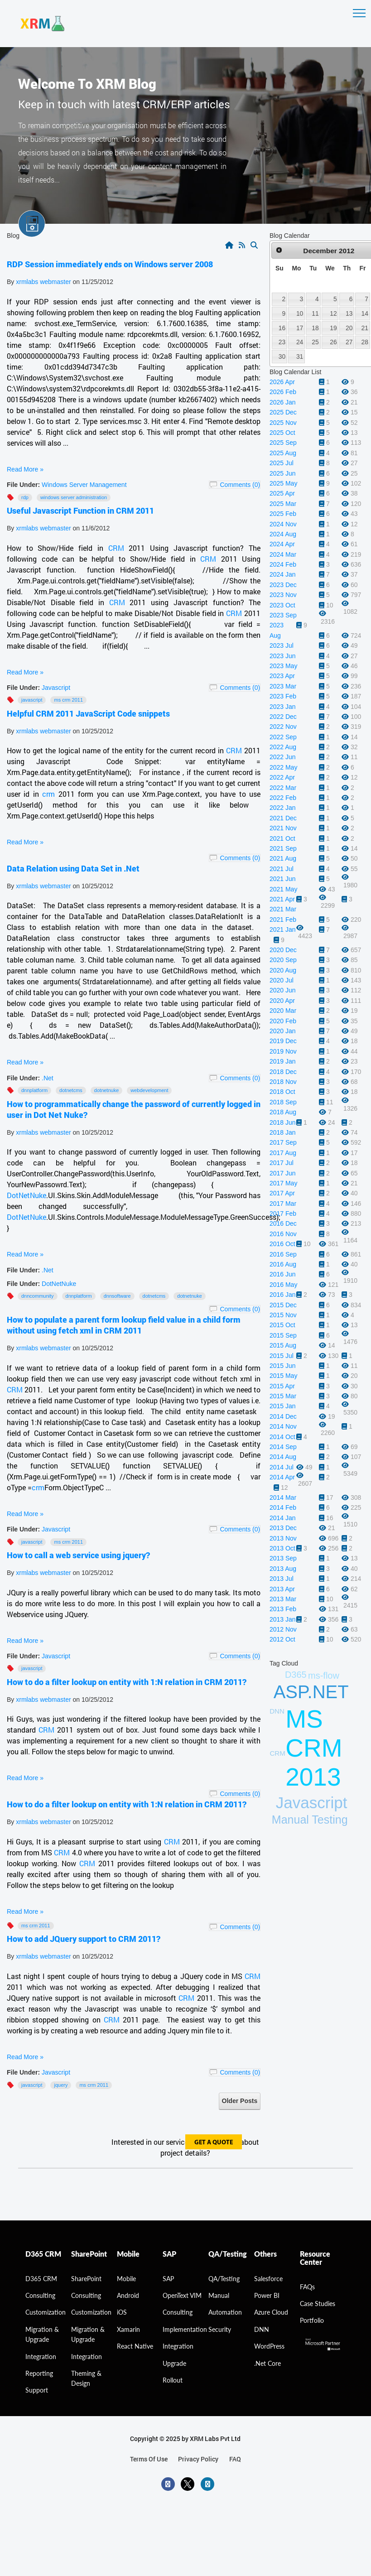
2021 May (283, 889)
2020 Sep (283, 959)
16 (282, 328)
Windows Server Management (84, 484)
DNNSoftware (117, 1296)
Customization (45, 2312)
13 (349, 313)
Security (219, 2329)
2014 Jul (282, 1467)
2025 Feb (283, 513)
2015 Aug (283, 1345)
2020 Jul (282, 980)
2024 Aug (283, 534)
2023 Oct (282, 605)
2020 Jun (283, 990)
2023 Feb (283, 696)
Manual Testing (310, 1819)
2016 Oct (282, 1243)
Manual (218, 2295)
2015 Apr (282, 1386)
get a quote (213, 2142)
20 (349, 328)
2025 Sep (283, 442)
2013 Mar (283, 1599)
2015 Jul (282, 1355)
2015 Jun (283, 1365)
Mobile (126, 2278)
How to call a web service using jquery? (78, 1555)
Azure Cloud (271, 2312)
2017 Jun (283, 1173)
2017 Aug (283, 1152)
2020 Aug (283, 970)
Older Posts (240, 2100)
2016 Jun (283, 1274)
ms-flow (323, 1675)
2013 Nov (283, 1538)
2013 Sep (283, 1558)
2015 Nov (283, 1315)
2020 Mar (283, 1010)
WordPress (269, 2346)
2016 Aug (283, 1264)
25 (315, 342)
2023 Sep (283, 615)
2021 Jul (282, 868)
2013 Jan (283, 1619)
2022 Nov (283, 726)
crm (48, 794)
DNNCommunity (37, 1296)
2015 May (283, 1375)
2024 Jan (283, 574)
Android (128, 2295)
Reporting (39, 2373)
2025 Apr (282, 493)
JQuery (60, 2085)
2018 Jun (283, 1122)
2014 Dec (283, 1416)
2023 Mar (283, 686)
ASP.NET (311, 1692)
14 (364, 313)
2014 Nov (283, 1426)
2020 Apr (282, 1000)
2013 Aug (283, 1568)
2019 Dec (283, 1041)
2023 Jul (282, 645)
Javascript (56, 687)
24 (299, 342)
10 (299, 313)
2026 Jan (283, 402)
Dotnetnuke (106, 1090)
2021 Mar (283, 909)
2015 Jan (283, 1406)
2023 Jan (283, 706)
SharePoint (86, 2278)
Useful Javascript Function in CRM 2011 (80, 510)
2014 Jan (283, 1518)
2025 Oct (282, 432)
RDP (25, 497)
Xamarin (128, 2329)
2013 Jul (282, 1578)
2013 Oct (282, 1548)
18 (315, 328)
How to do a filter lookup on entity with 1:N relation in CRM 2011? (126, 1681)
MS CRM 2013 (313, 1748)
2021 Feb (283, 919)
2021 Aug (283, 858)
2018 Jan (283, 1132)
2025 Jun (283, 473)
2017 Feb (283, 1213)
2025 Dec (283, 412)
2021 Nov (283, 828)
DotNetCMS (70, 1090)
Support (36, 2390)
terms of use (149, 2459)
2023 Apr (282, 675)
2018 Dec (283, 1071)
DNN (261, 2329)
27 (349, 342)
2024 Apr (282, 544)
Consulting (86, 2295)
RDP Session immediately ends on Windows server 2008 (110, 264)
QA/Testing (224, 2278)
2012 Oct (282, 1639)
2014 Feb (283, 1507)
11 (315, 313)
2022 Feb (283, 797)
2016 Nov (283, 1233)
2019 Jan (283, 1061)
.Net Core (267, 2363)
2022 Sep (283, 737)
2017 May (283, 1183)
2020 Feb (283, 1021)
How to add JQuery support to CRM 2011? (83, 1938)
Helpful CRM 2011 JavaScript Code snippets (88, 713)
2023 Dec (283, 584)
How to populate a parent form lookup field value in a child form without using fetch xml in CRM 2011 (124, 1325)
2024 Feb (283, 564)
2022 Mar (283, 787)
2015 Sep (283, 1335)
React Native (135, 2346)
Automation (225, 2312)
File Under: (23, 484)
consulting (40, 2295)
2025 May (283, 483)
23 (282, 342)
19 (333, 328)
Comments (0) (240, 484)
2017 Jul (282, 1162)
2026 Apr (282, 381)
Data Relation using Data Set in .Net (73, 868)
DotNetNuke (26, 1195)
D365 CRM (41, 2278)
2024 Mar (283, 554)
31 (299, 356)
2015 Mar (283, 1396)
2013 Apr (282, 1589)
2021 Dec (283, 818)
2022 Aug (283, 747)
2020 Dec (283, 949)
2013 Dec (283, 1527)
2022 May (283, 767)
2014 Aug (283, 1456)
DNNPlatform (34, 1090)
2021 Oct (282, 838)
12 (333, 313)
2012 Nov (283, 1629)
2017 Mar (283, 1203)
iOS (122, 2312)
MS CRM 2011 (68, 700)
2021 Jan (283, 929)
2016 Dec (283, 1223)
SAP (168, 2278)
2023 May (283, 665)
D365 (296, 1675)
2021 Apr (282, 899)
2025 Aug (283, 453)
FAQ (235, 2459)
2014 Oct (282, 1436)
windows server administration (73, 497)
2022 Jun (283, 757)
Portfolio (312, 2320)
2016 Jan (283, 1294)
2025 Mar (283, 503)
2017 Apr (282, 1193)
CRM (116, 548)
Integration (40, 2356)
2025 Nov (283, 422)
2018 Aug (283, 1112)
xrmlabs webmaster (44, 281)
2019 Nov (283, 1051)
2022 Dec (283, 716)
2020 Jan (283, 1031)
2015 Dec (283, 1305)
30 (282, 356)
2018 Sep (283, 1102)
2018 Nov (283, 1081)
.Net (47, 1078)
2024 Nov (283, 524)
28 (364, 342)
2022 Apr (282, 777)
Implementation (185, 2329)
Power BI (266, 2295)
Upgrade (174, 2363)
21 (364, 328)
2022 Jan (283, 807)
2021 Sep (283, 848)
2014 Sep (283, 1446)
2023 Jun (283, 656)
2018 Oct (282, 1091)
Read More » (25, 469)
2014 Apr (282, 1477)
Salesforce (268, 2278)
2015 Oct (282, 1325)
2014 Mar (283, 1497)
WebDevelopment (149, 1090)
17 (299, 328)
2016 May (283, 1284)
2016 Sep (283, 1254)
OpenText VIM (182, 2295)
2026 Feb (283, 391)
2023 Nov (283, 594)
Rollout (173, 2380)
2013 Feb (283, 1609)
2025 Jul (282, 463)
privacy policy (198, 2459)
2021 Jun (283, 878)
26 (333, 342)
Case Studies (317, 2303)
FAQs (307, 2287)
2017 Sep (283, 1142)
